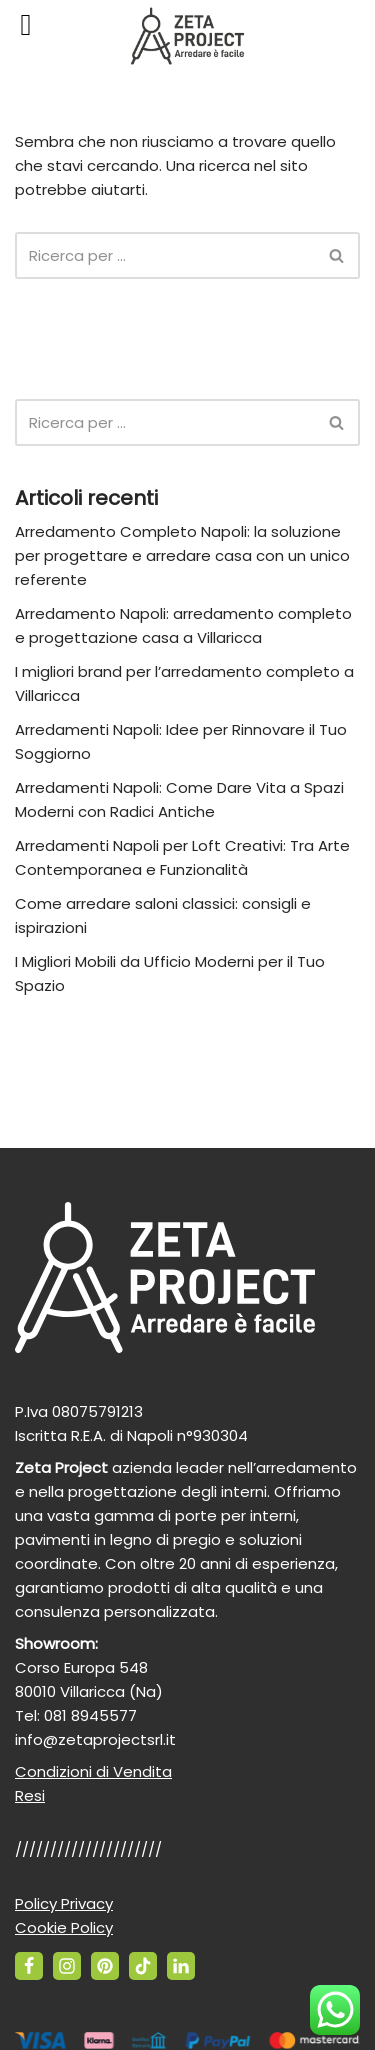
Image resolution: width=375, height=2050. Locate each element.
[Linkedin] (181, 1966)
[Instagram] (67, 1966)
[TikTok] (143, 1966)
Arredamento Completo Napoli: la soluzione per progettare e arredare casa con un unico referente (182, 555)
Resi (30, 1795)
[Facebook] (29, 1966)
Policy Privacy (64, 1903)
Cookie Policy (64, 1927)
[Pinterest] (105, 1966)
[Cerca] (165, 255)
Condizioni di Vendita (93, 1771)
